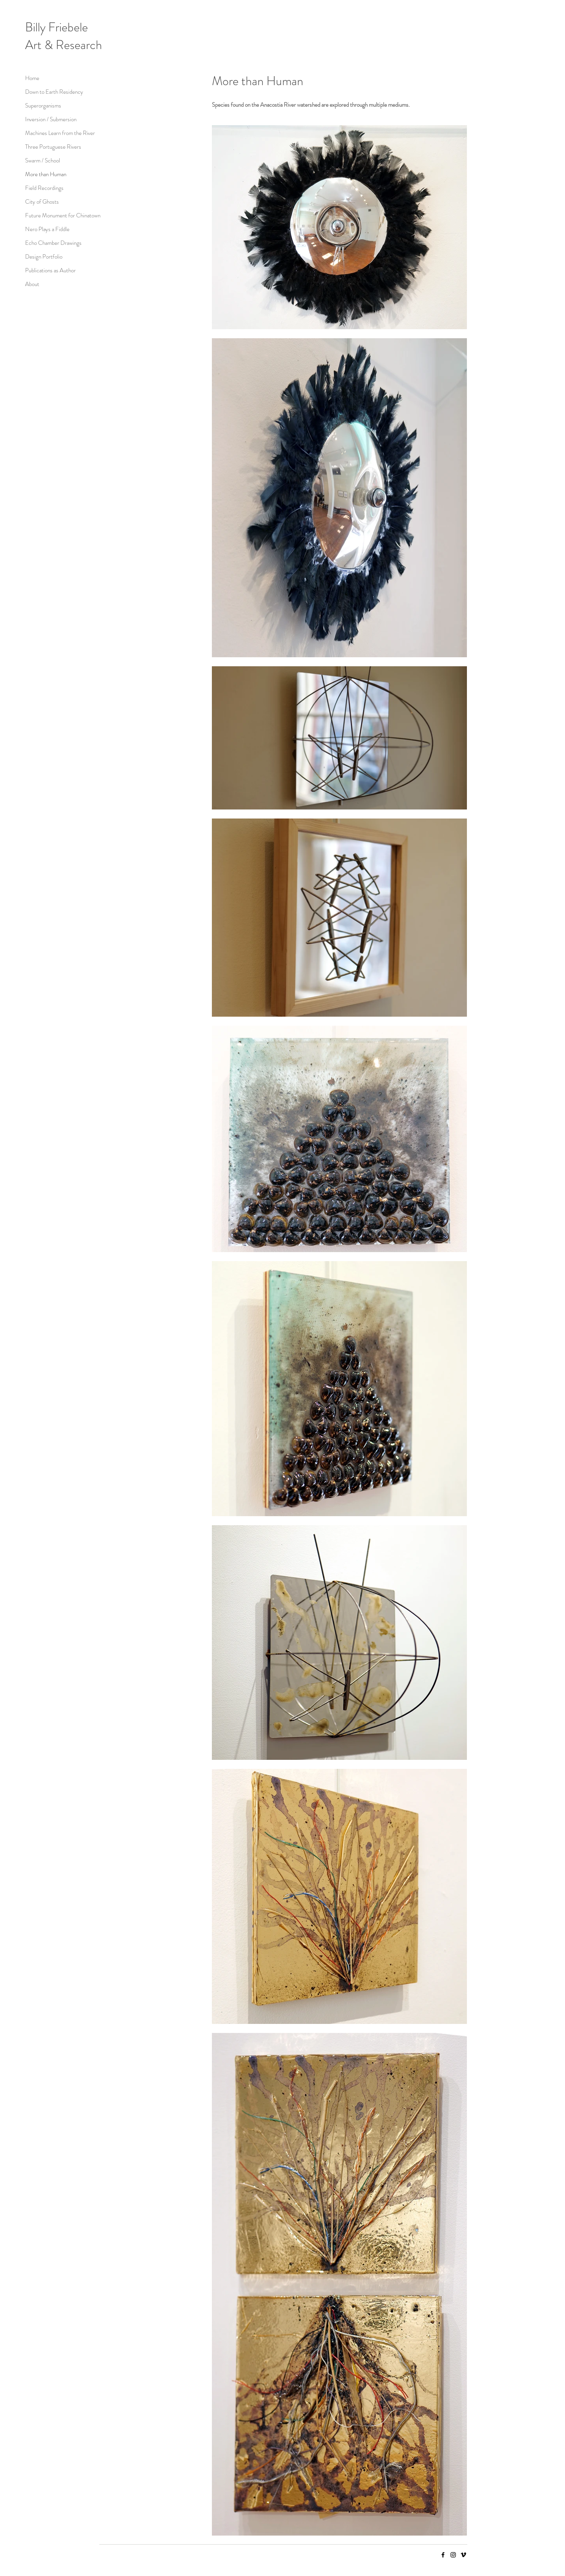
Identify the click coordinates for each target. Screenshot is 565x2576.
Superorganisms (43, 105)
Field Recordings (44, 188)
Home (32, 78)
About (32, 284)
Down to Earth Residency (52, 92)
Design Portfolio (43, 256)
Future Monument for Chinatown (52, 215)
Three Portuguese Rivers (52, 146)
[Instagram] (453, 2554)
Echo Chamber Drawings (52, 243)
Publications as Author (50, 270)
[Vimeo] (463, 2554)
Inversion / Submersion (51, 119)
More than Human (45, 174)
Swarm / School (42, 160)
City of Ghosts (42, 201)
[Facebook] (443, 2554)
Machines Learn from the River (52, 133)
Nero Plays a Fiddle (47, 229)
